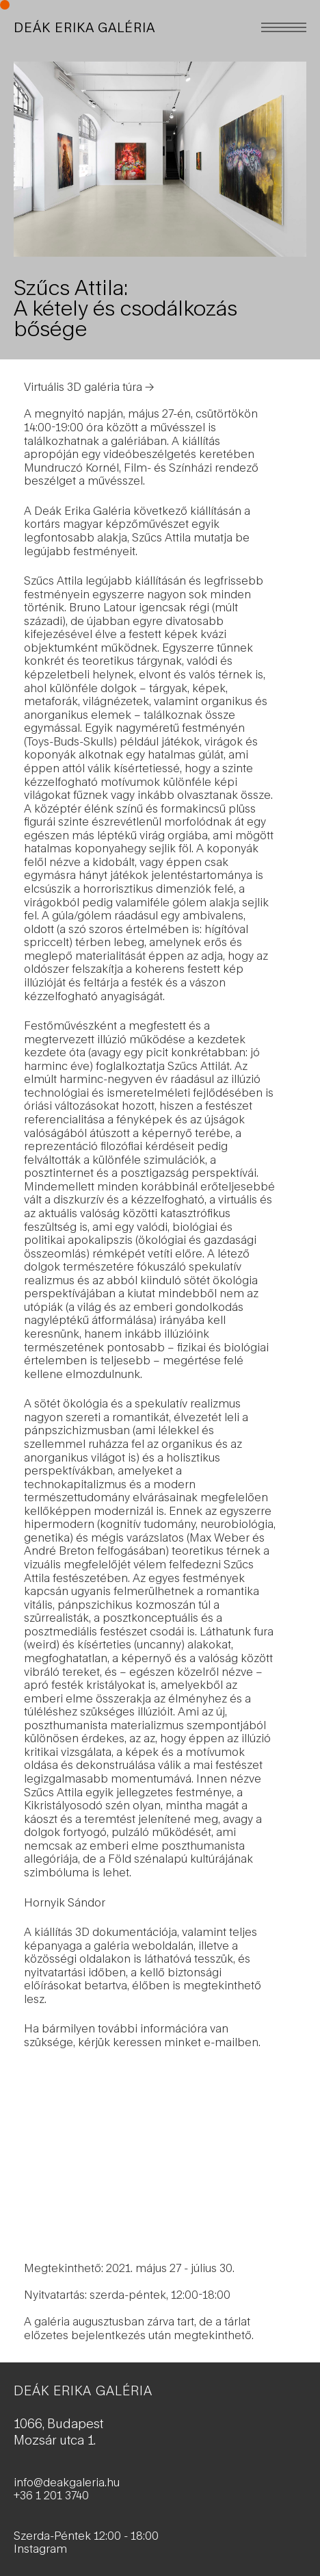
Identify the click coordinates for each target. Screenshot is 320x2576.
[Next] (233, 159)
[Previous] (87, 159)
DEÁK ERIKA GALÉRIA (84, 27)
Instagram (40, 2548)
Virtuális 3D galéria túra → (89, 386)
